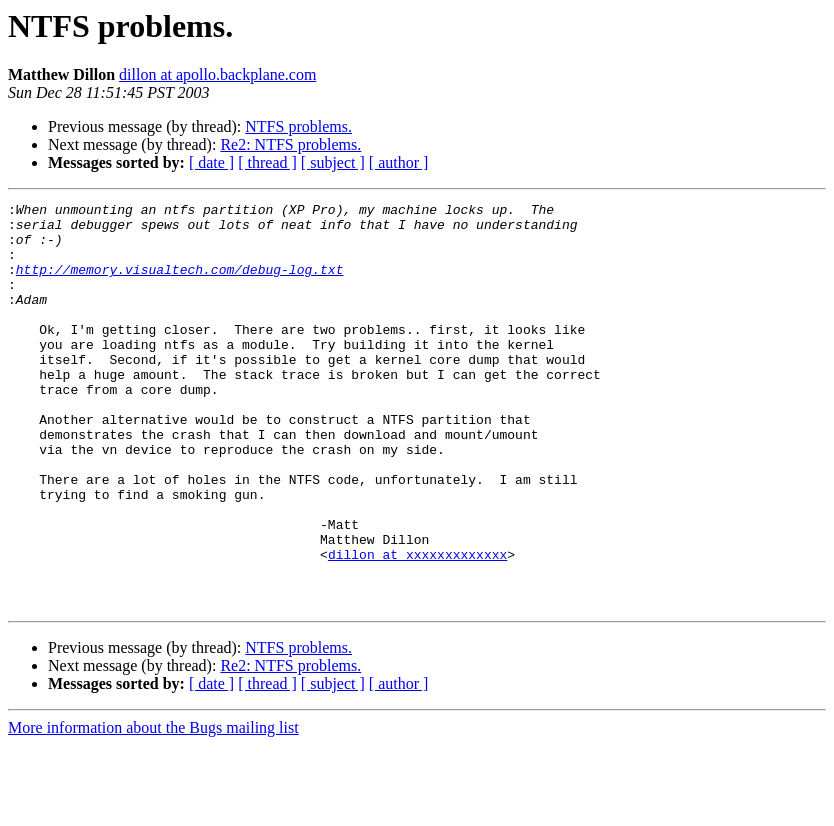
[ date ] (211, 162)
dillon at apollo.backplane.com (217, 74)
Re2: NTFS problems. (290, 144)
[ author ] (399, 162)
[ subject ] (333, 162)
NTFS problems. (298, 126)
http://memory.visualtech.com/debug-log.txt (180, 284)
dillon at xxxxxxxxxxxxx (417, 626)
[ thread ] (267, 162)
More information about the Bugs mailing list (153, 808)
